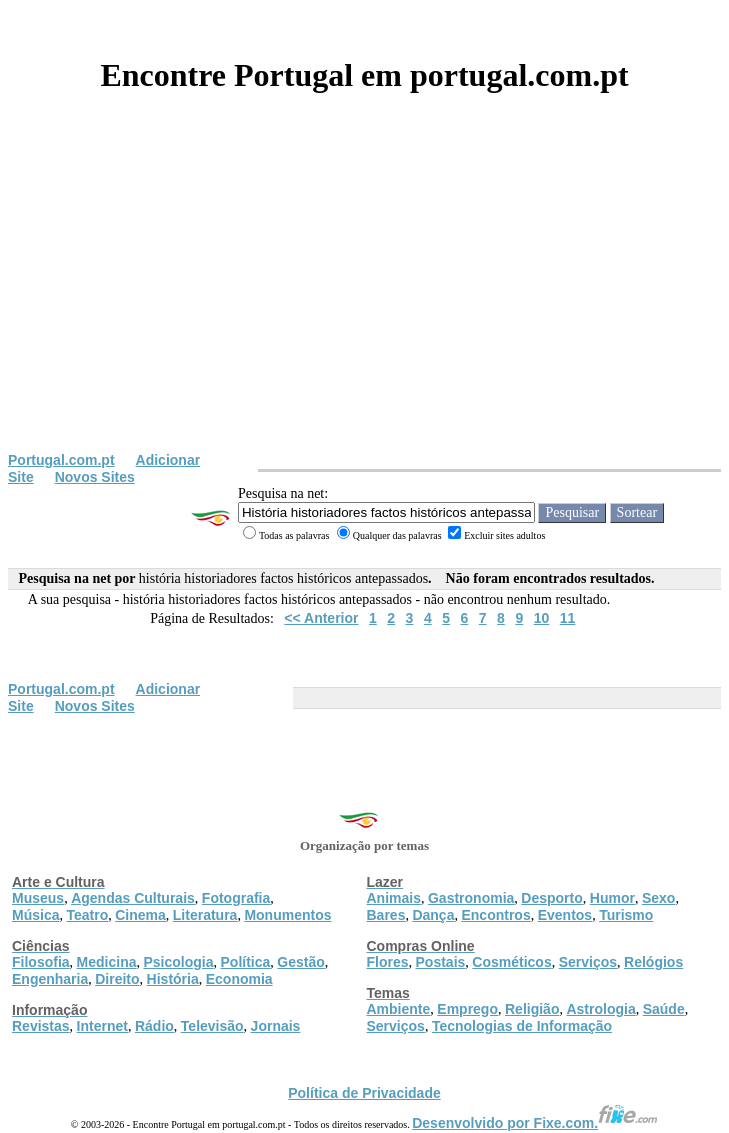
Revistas (41, 1026)
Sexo (658, 898)
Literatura (205, 915)
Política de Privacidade (364, 1093)
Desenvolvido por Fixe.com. (535, 1123)
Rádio (154, 1026)
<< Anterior (321, 618)
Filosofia (41, 962)
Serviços (588, 962)
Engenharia (50, 979)
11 (568, 618)
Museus (38, 898)
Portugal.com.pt (61, 460)
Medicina (107, 962)
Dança (433, 915)
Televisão (212, 1026)
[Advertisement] (364, 302)
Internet (102, 1026)
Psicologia (178, 962)
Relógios (653, 962)
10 (542, 618)
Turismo (626, 915)
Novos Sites (95, 477)
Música (35, 915)
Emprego (467, 1009)
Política (246, 962)
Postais (441, 962)
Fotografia (236, 898)
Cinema (140, 915)
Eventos (565, 915)
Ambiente (399, 1009)
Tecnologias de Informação (522, 1026)
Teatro (87, 915)
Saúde (664, 1009)
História (173, 979)
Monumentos (287, 915)
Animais (394, 898)
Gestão (300, 962)
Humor (612, 898)
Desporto (551, 898)
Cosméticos (511, 962)
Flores (388, 962)
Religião (532, 1009)
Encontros (495, 915)
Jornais (276, 1026)
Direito (117, 979)
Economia (239, 979)
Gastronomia (471, 898)
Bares (386, 915)
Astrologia (600, 1009)
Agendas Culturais (133, 898)
